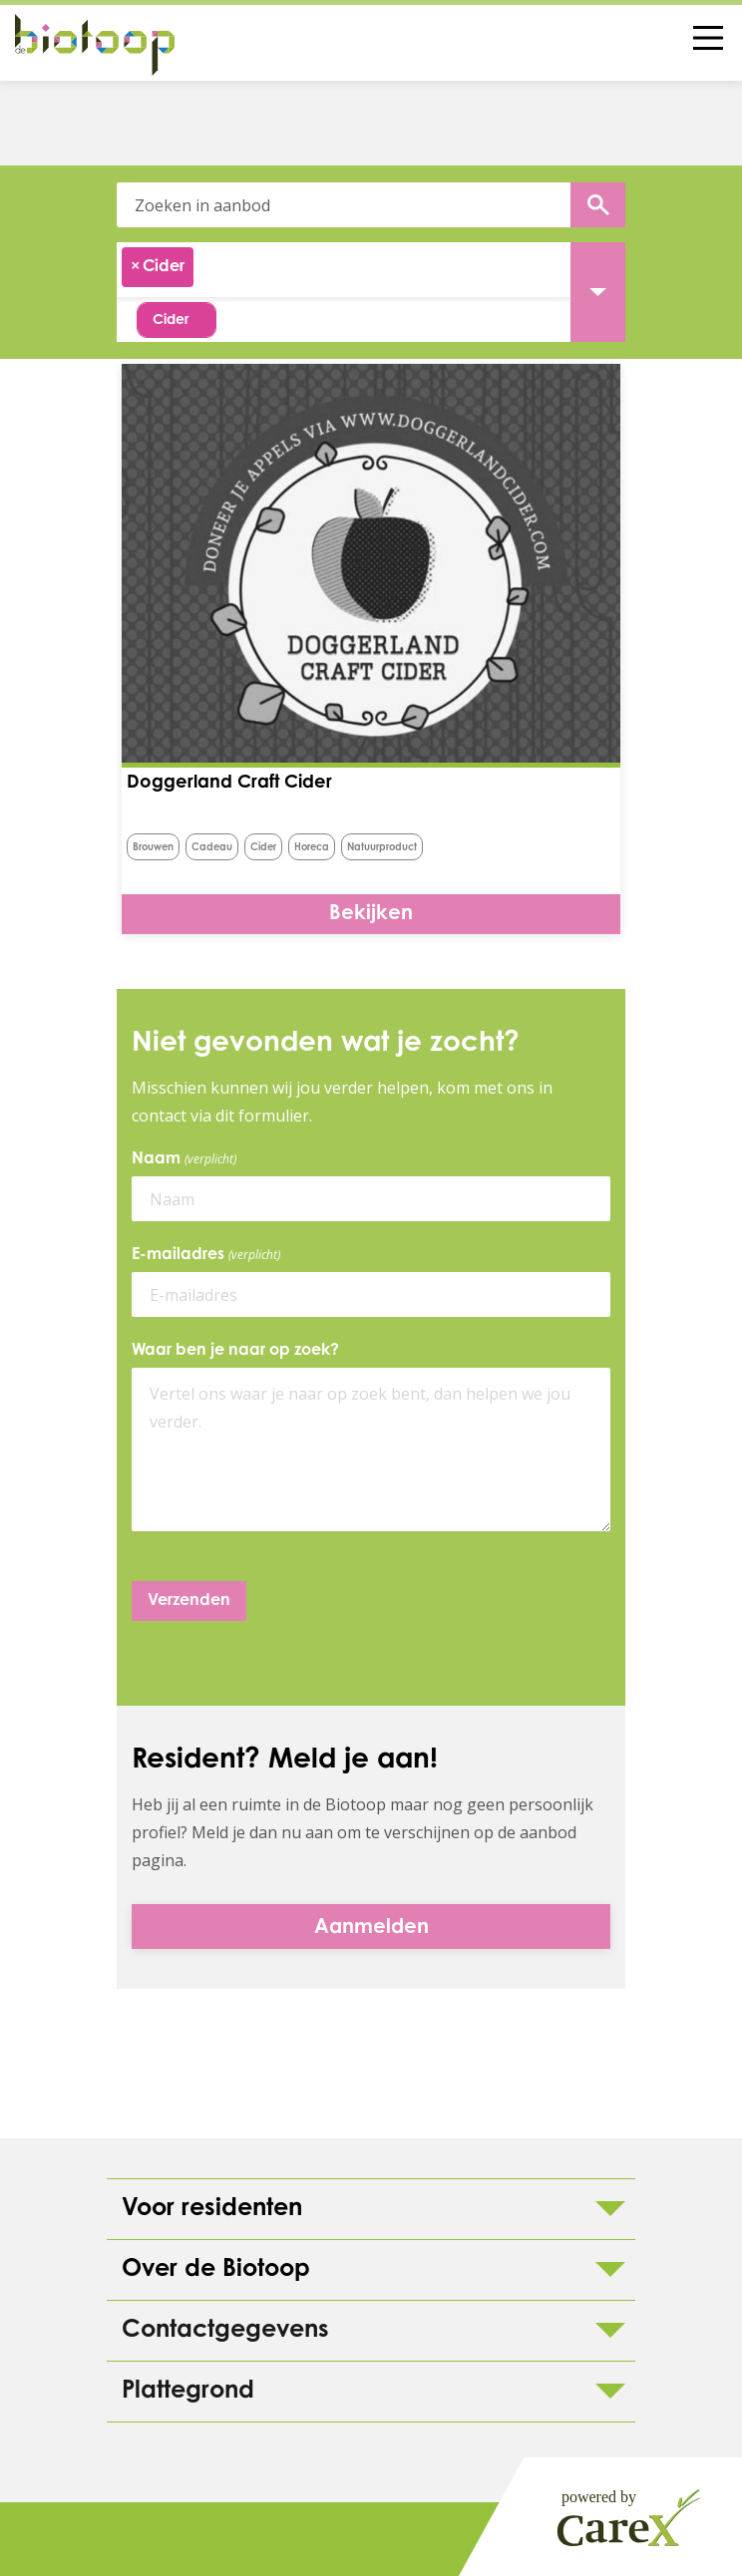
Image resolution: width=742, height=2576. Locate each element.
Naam (187, 1159)
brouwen (153, 848)
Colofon (80, 2539)
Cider (263, 848)
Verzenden (189, 1601)
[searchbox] (207, 269)
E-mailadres (209, 1255)
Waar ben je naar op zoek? (235, 1351)
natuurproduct (382, 848)
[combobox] (371, 269)
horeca (311, 848)
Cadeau (211, 848)
